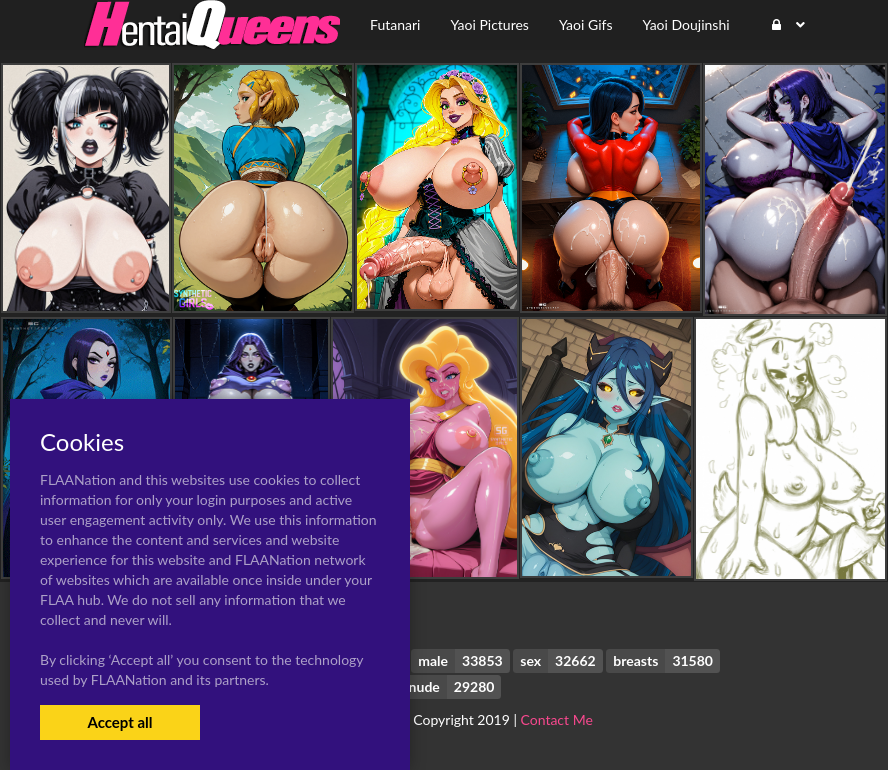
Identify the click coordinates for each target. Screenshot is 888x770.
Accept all (119, 722)
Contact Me (557, 719)
